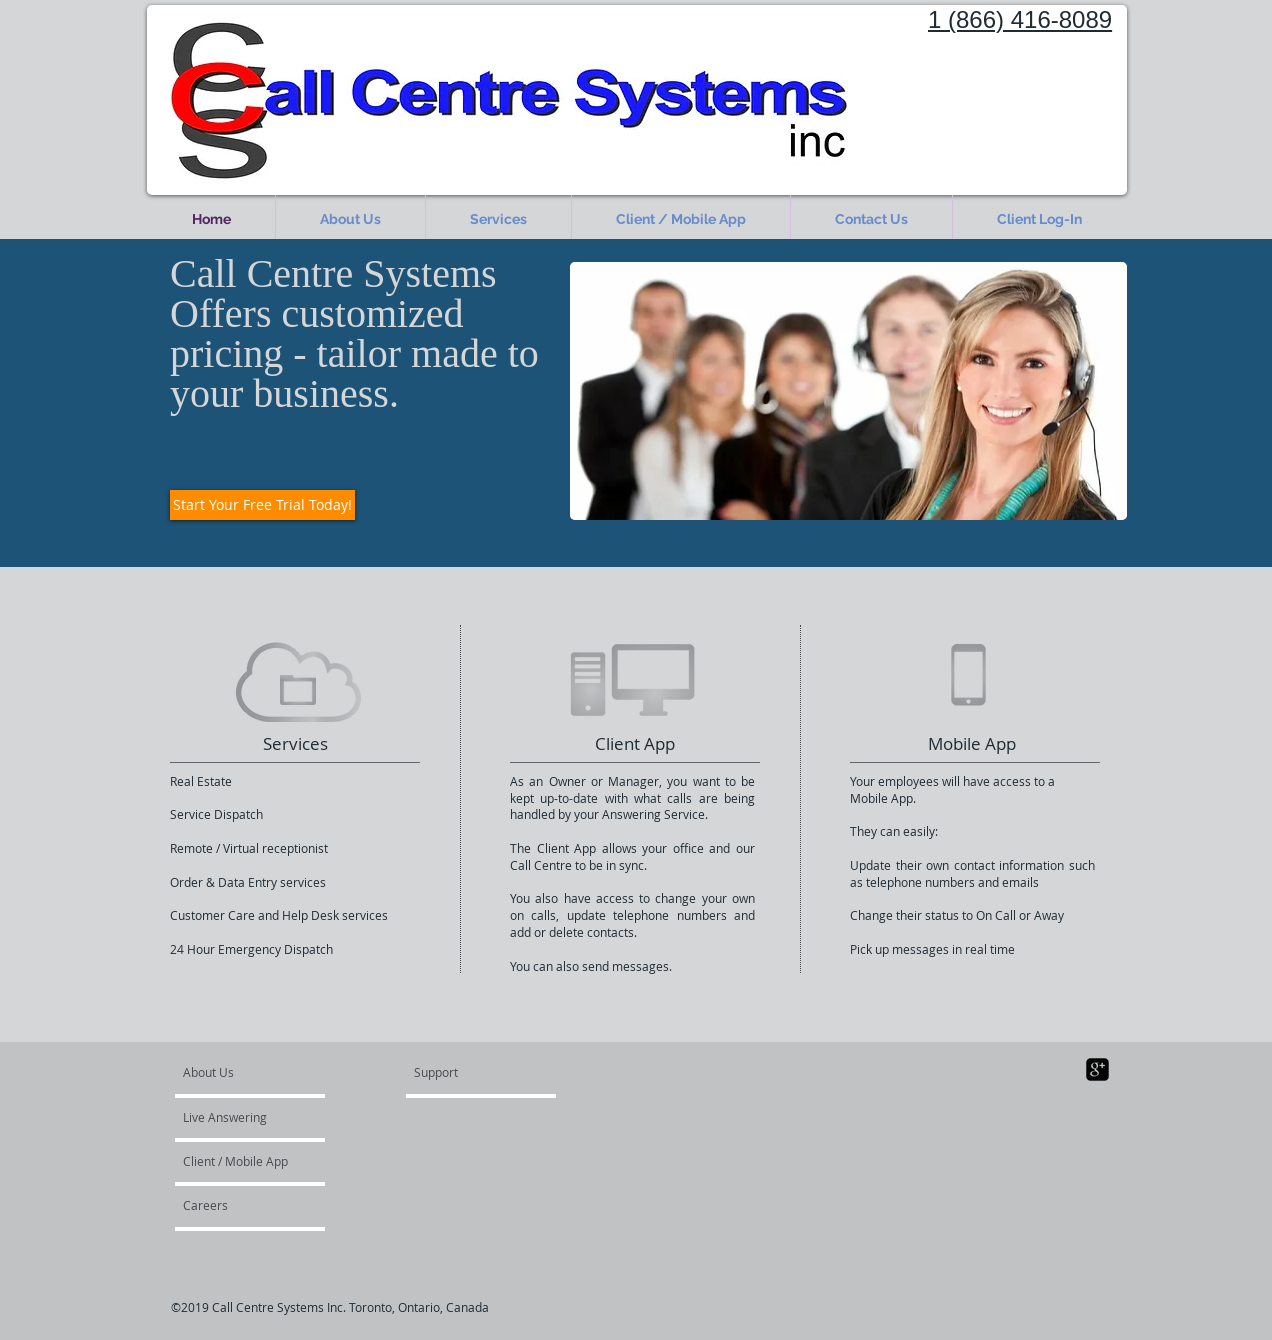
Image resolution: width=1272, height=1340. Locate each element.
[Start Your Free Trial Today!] (262, 505)
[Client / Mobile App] (237, 1161)
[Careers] (236, 1205)
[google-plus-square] (1097, 1069)
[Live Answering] (240, 1117)
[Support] (461, 1072)
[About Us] (259, 1072)
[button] (498, 219)
